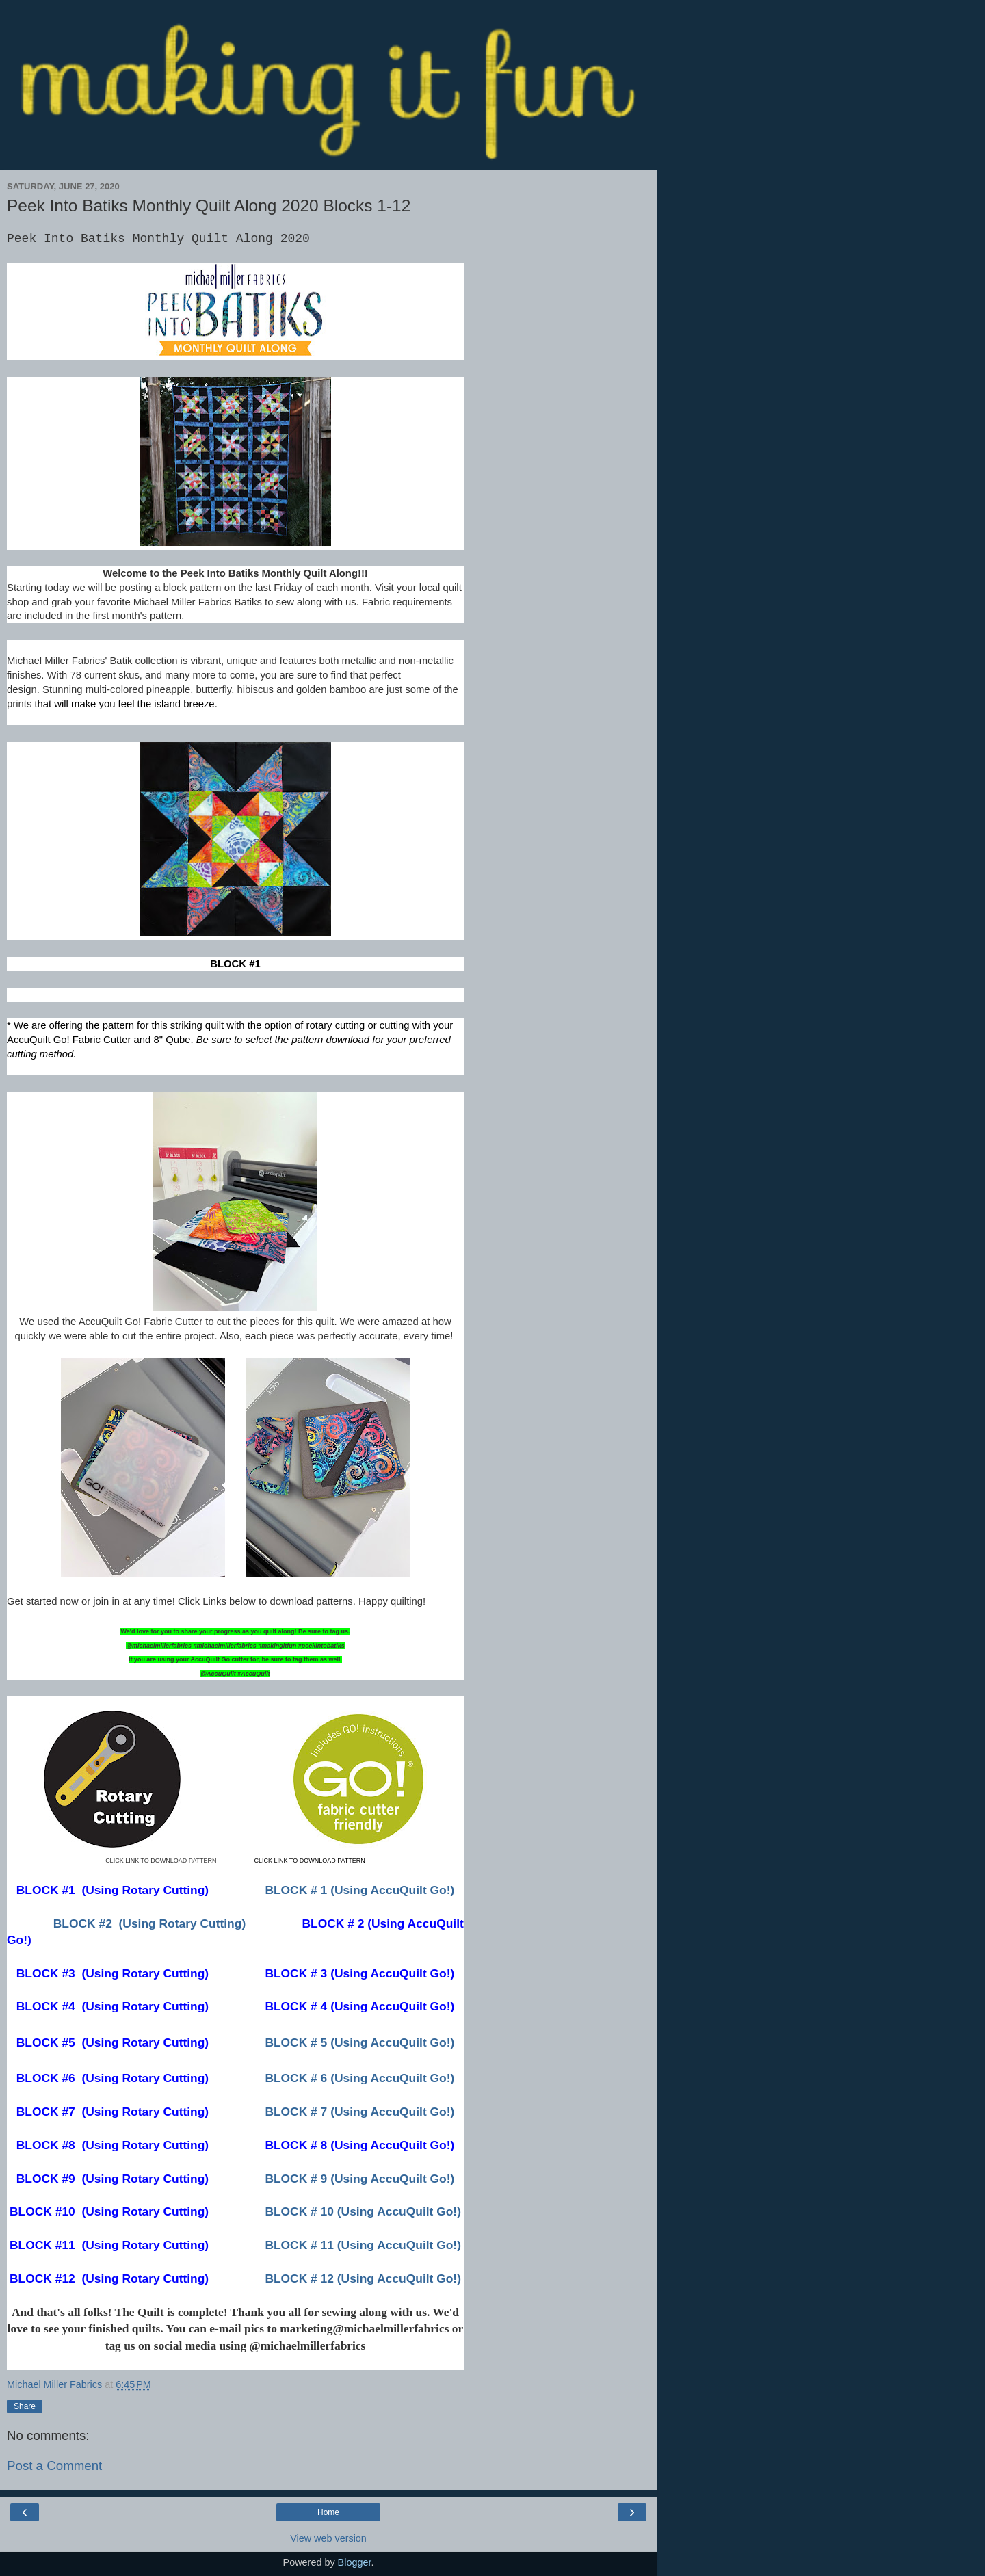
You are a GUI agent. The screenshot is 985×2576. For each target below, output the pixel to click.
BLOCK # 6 (359, 2078)
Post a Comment (54, 2465)
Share (25, 2406)
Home (328, 2512)
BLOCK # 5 (359, 2042)
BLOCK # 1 (359, 1890)
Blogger (354, 2562)
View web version (328, 2538)
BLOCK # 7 (359, 2111)
